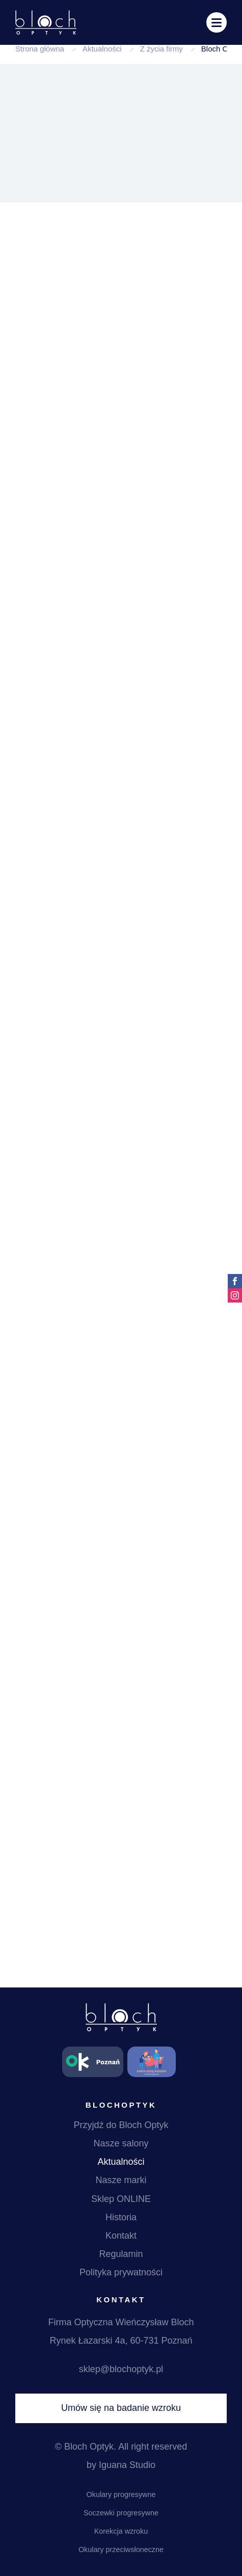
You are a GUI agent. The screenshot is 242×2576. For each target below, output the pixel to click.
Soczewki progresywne (121, 2513)
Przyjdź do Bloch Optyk (120, 2125)
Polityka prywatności (121, 2272)
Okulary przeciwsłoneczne (121, 2549)
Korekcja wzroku (121, 2531)
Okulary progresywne (121, 2494)
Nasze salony (120, 2143)
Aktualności (102, 48)
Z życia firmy (161, 48)
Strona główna (39, 48)
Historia (121, 2217)
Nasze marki (120, 2180)
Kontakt (121, 2235)
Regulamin (121, 2254)
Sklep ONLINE (121, 2199)
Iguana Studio (127, 2465)
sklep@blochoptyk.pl (121, 2369)
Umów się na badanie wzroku (121, 2408)
